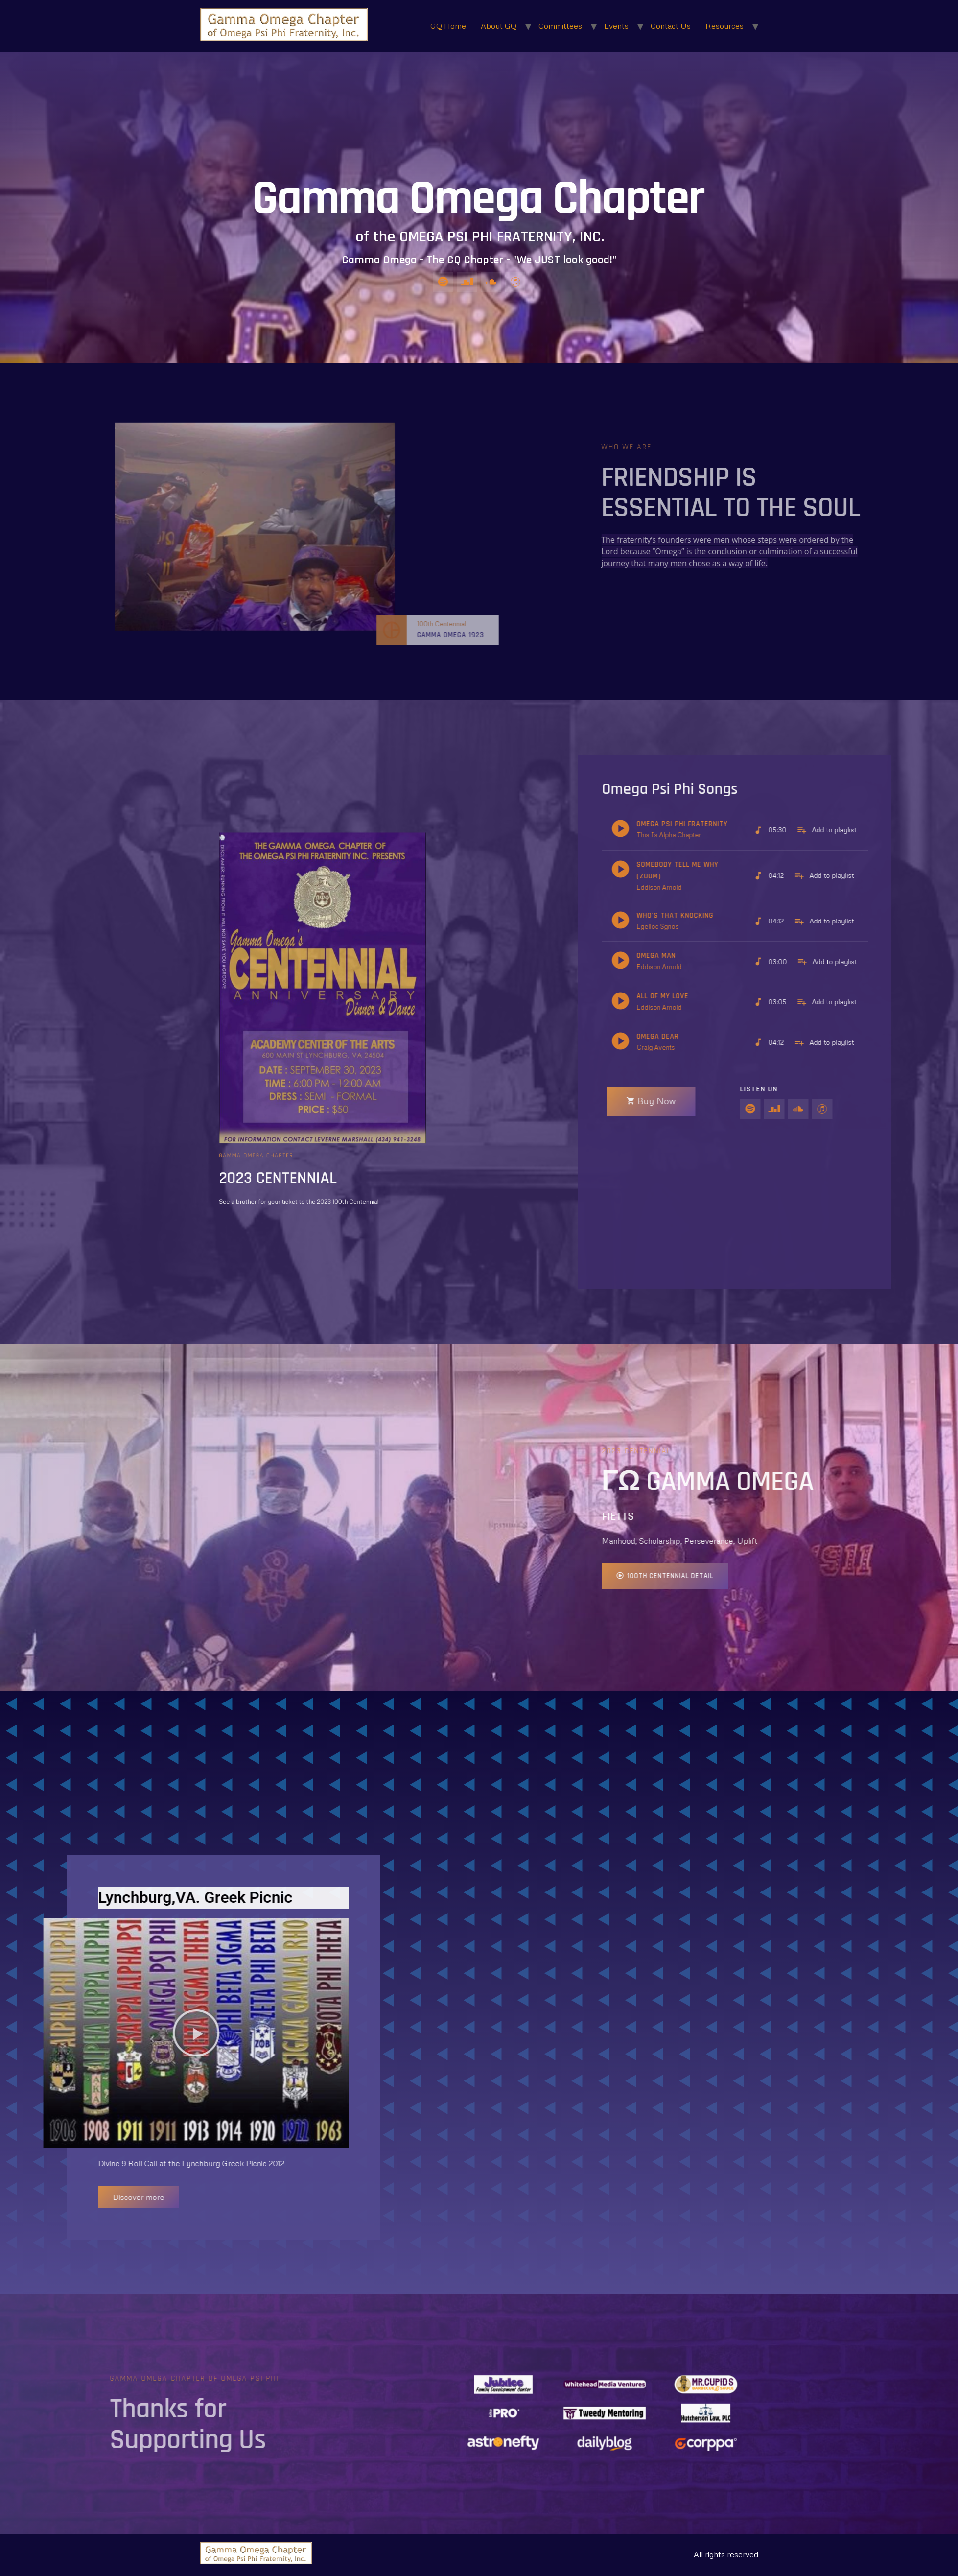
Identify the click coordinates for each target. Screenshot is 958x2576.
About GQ (498, 26)
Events (616, 26)
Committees (560, 26)
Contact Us (671, 26)
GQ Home (448, 26)
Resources (724, 26)
